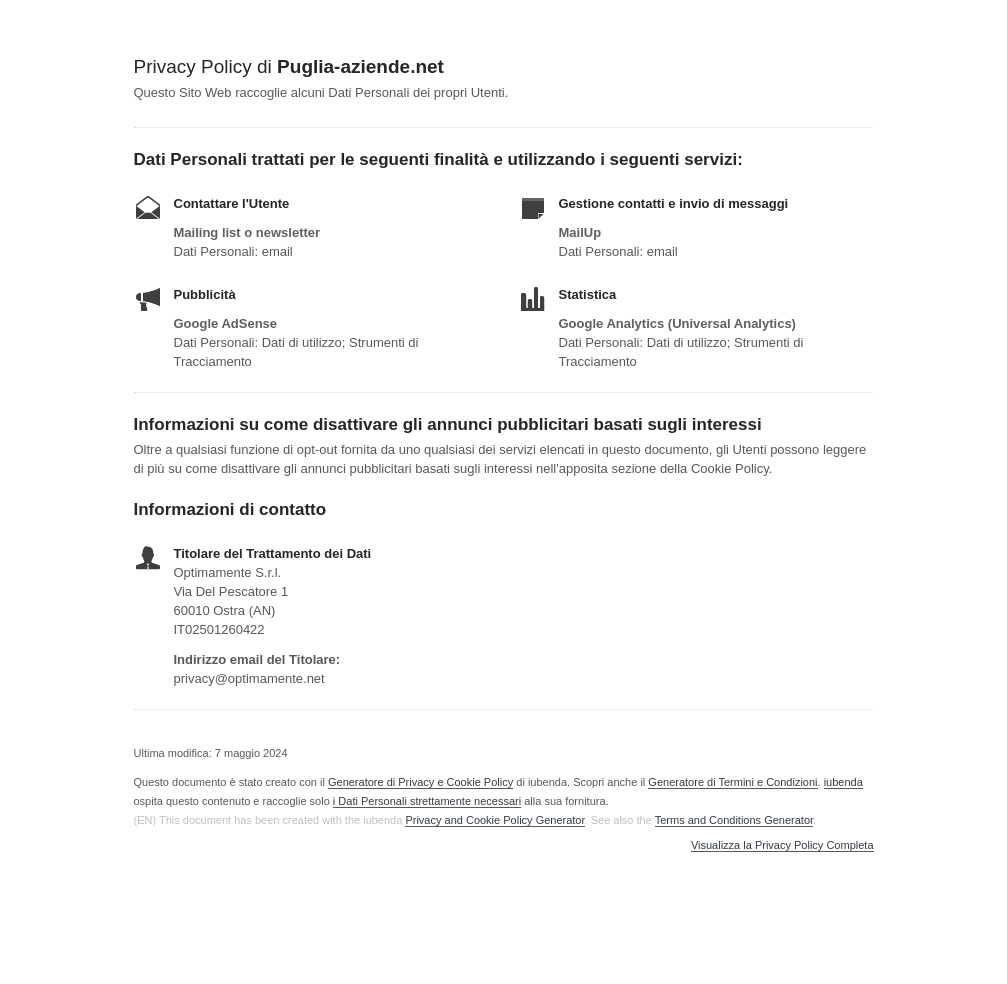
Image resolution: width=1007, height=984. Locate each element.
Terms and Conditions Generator (734, 820)
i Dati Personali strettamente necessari (427, 801)
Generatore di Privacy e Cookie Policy (420, 782)
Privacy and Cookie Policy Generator (494, 820)
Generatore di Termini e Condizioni (732, 782)
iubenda (843, 782)
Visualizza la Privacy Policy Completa (782, 845)
